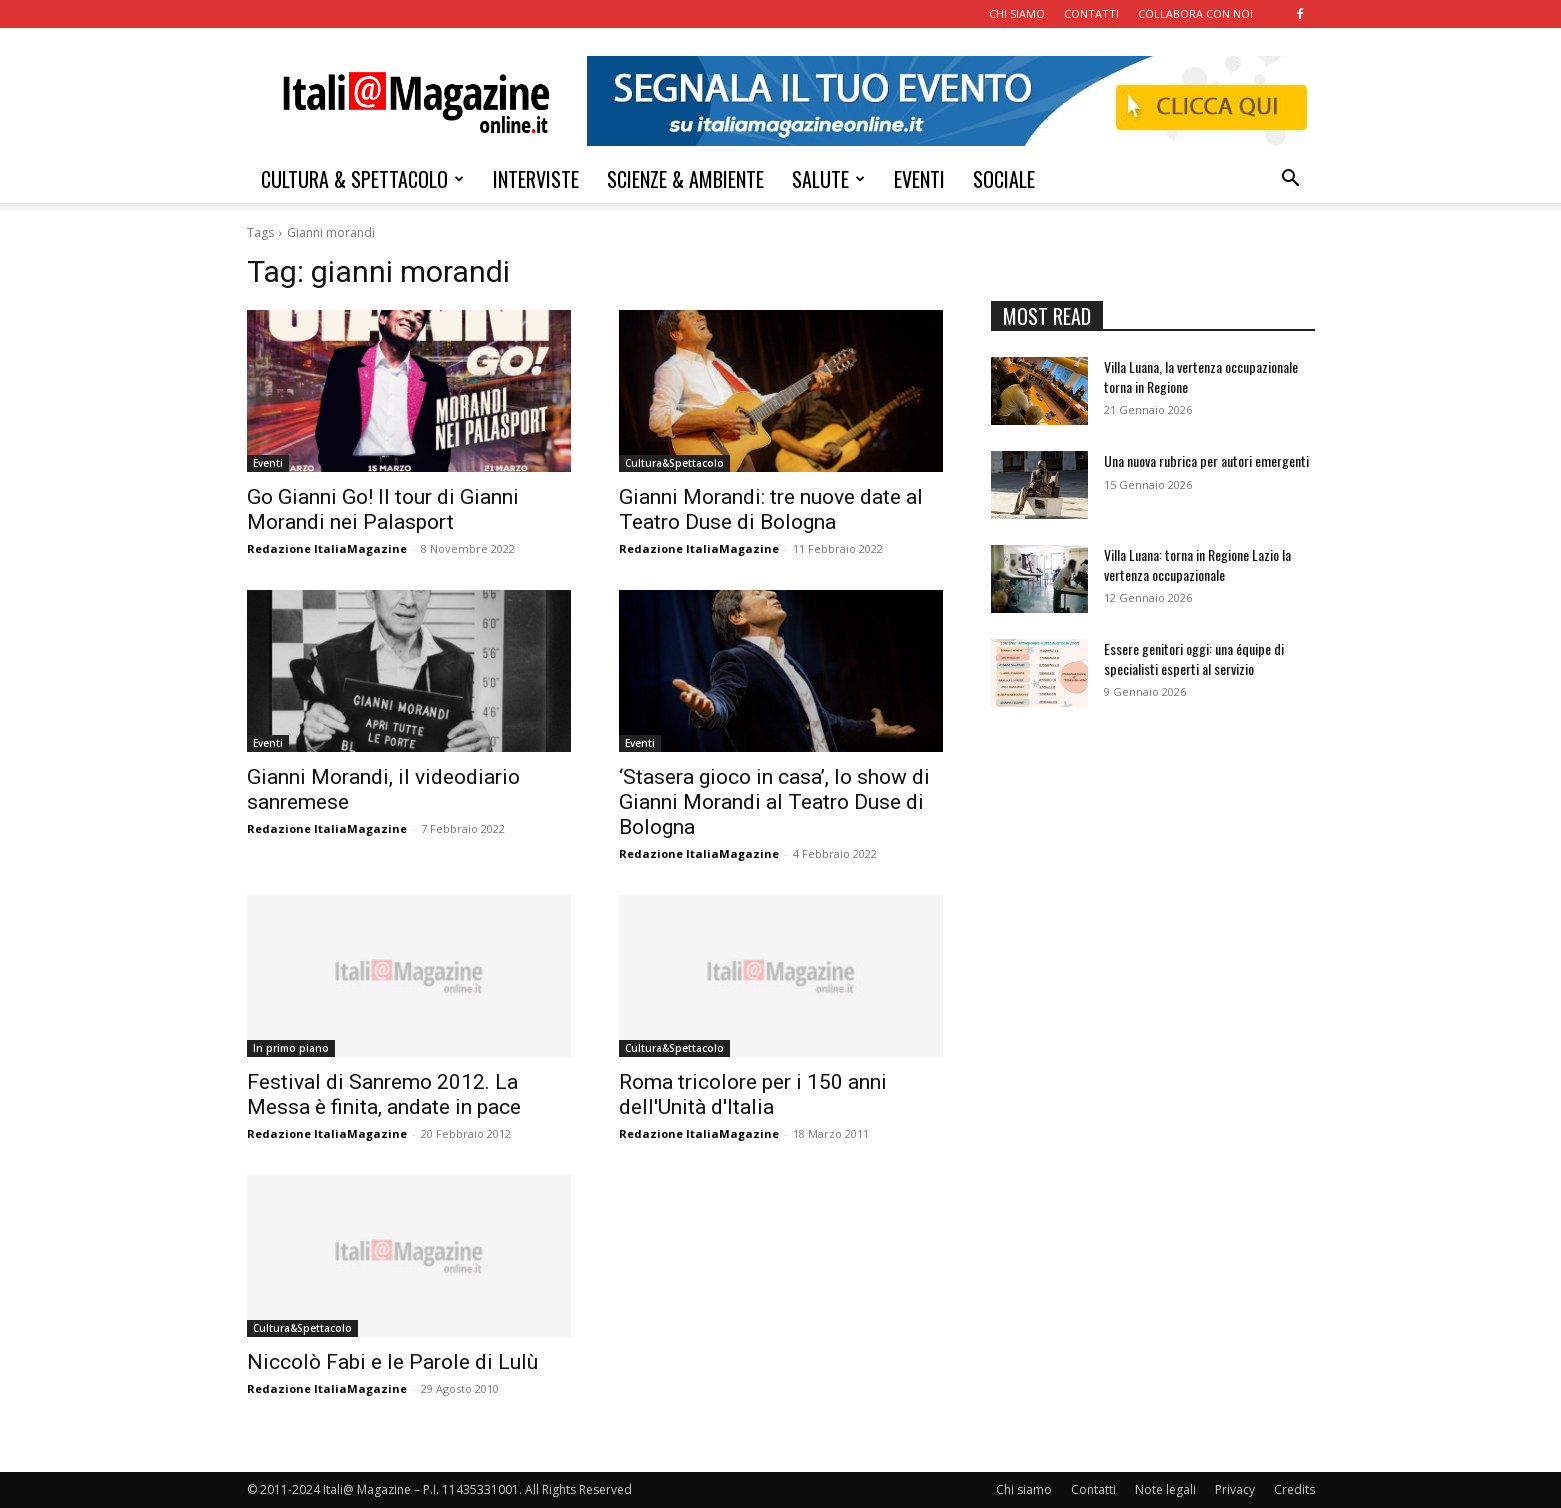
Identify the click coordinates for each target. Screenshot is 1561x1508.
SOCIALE (1004, 179)
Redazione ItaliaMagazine (327, 548)
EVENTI (919, 179)
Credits (1294, 1489)
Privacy (1235, 1489)
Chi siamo (1024, 1489)
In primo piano (291, 1048)
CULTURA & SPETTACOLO (362, 179)
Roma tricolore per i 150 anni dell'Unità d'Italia (753, 1094)
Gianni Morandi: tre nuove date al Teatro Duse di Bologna (771, 509)
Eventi (268, 463)
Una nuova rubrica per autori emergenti (1206, 460)
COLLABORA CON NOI (1195, 13)
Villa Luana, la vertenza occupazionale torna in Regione (1201, 376)
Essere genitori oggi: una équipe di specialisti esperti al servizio (1194, 658)
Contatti (1093, 1489)
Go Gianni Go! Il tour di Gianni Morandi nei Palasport (383, 509)
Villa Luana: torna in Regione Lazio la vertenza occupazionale (1197, 564)
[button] (1291, 180)
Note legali (1165, 1489)
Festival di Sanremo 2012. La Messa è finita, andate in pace (384, 1094)
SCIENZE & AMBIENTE (685, 179)
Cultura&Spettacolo (674, 463)
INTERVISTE (536, 179)
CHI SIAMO (1017, 13)
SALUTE (828, 179)
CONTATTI (1091, 13)
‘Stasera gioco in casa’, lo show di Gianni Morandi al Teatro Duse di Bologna (774, 802)
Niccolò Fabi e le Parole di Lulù (392, 1362)
